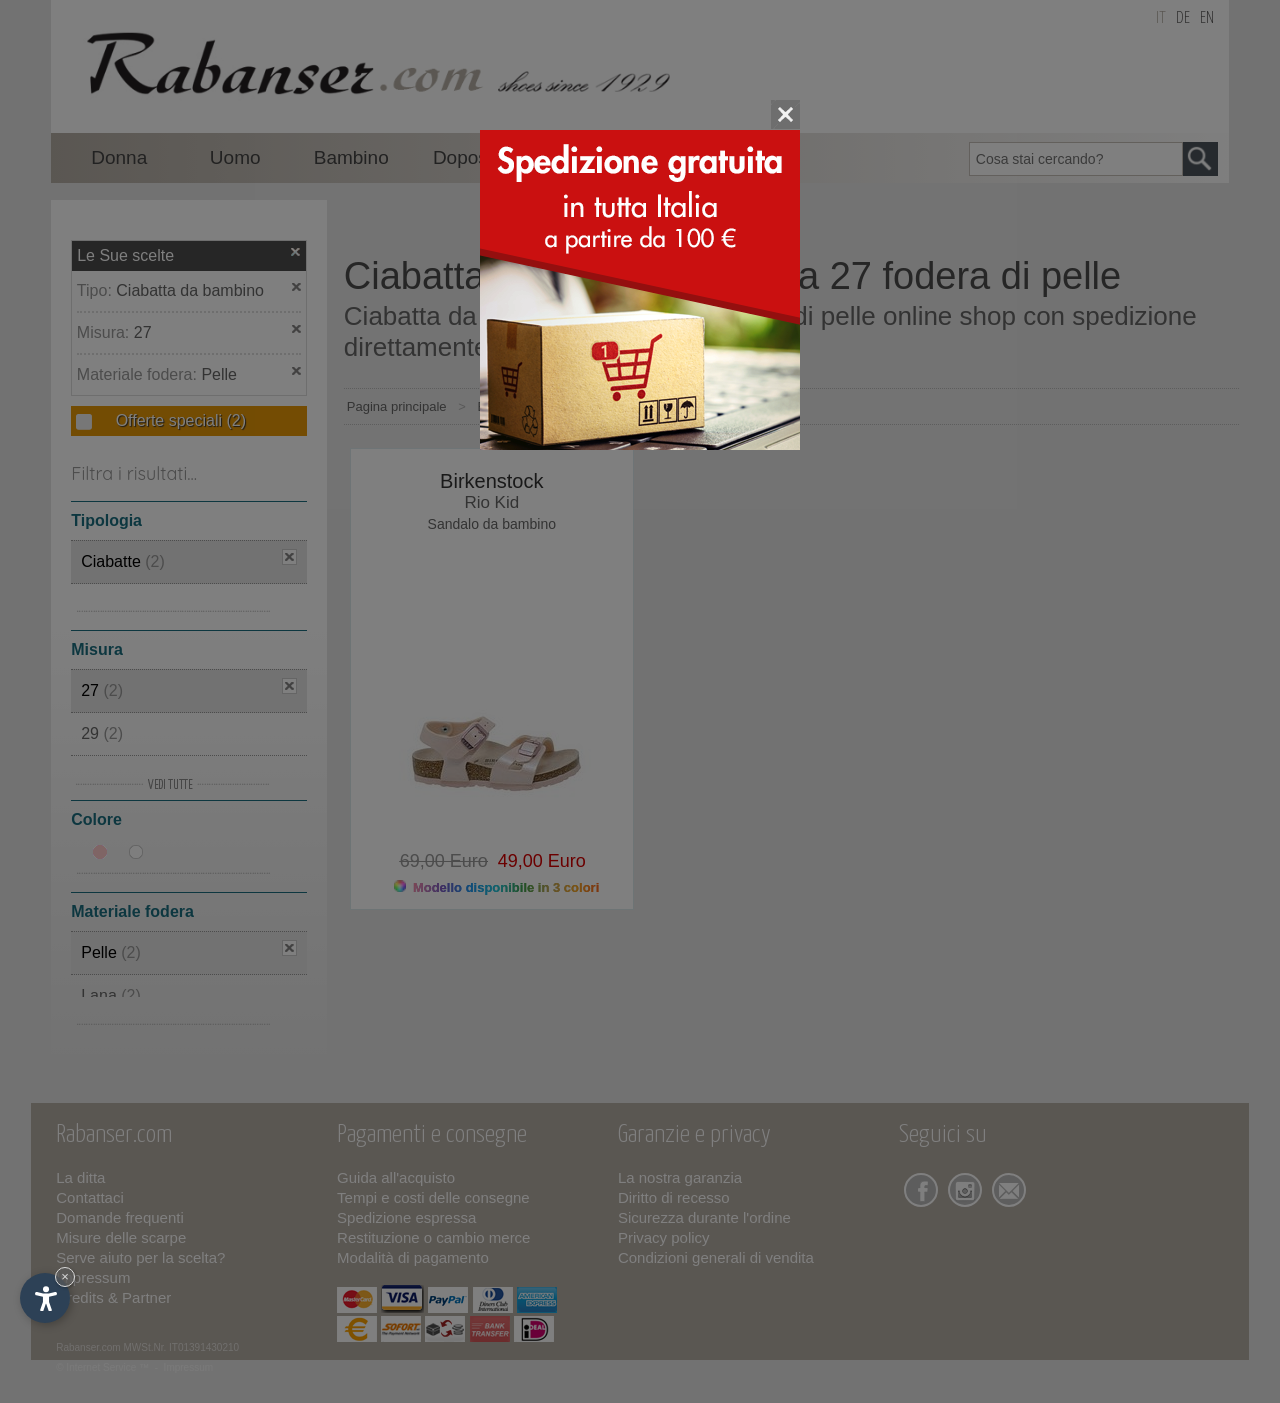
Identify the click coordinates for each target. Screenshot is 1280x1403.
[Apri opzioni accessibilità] (45, 1298)
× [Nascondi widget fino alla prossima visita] (65, 1276)
